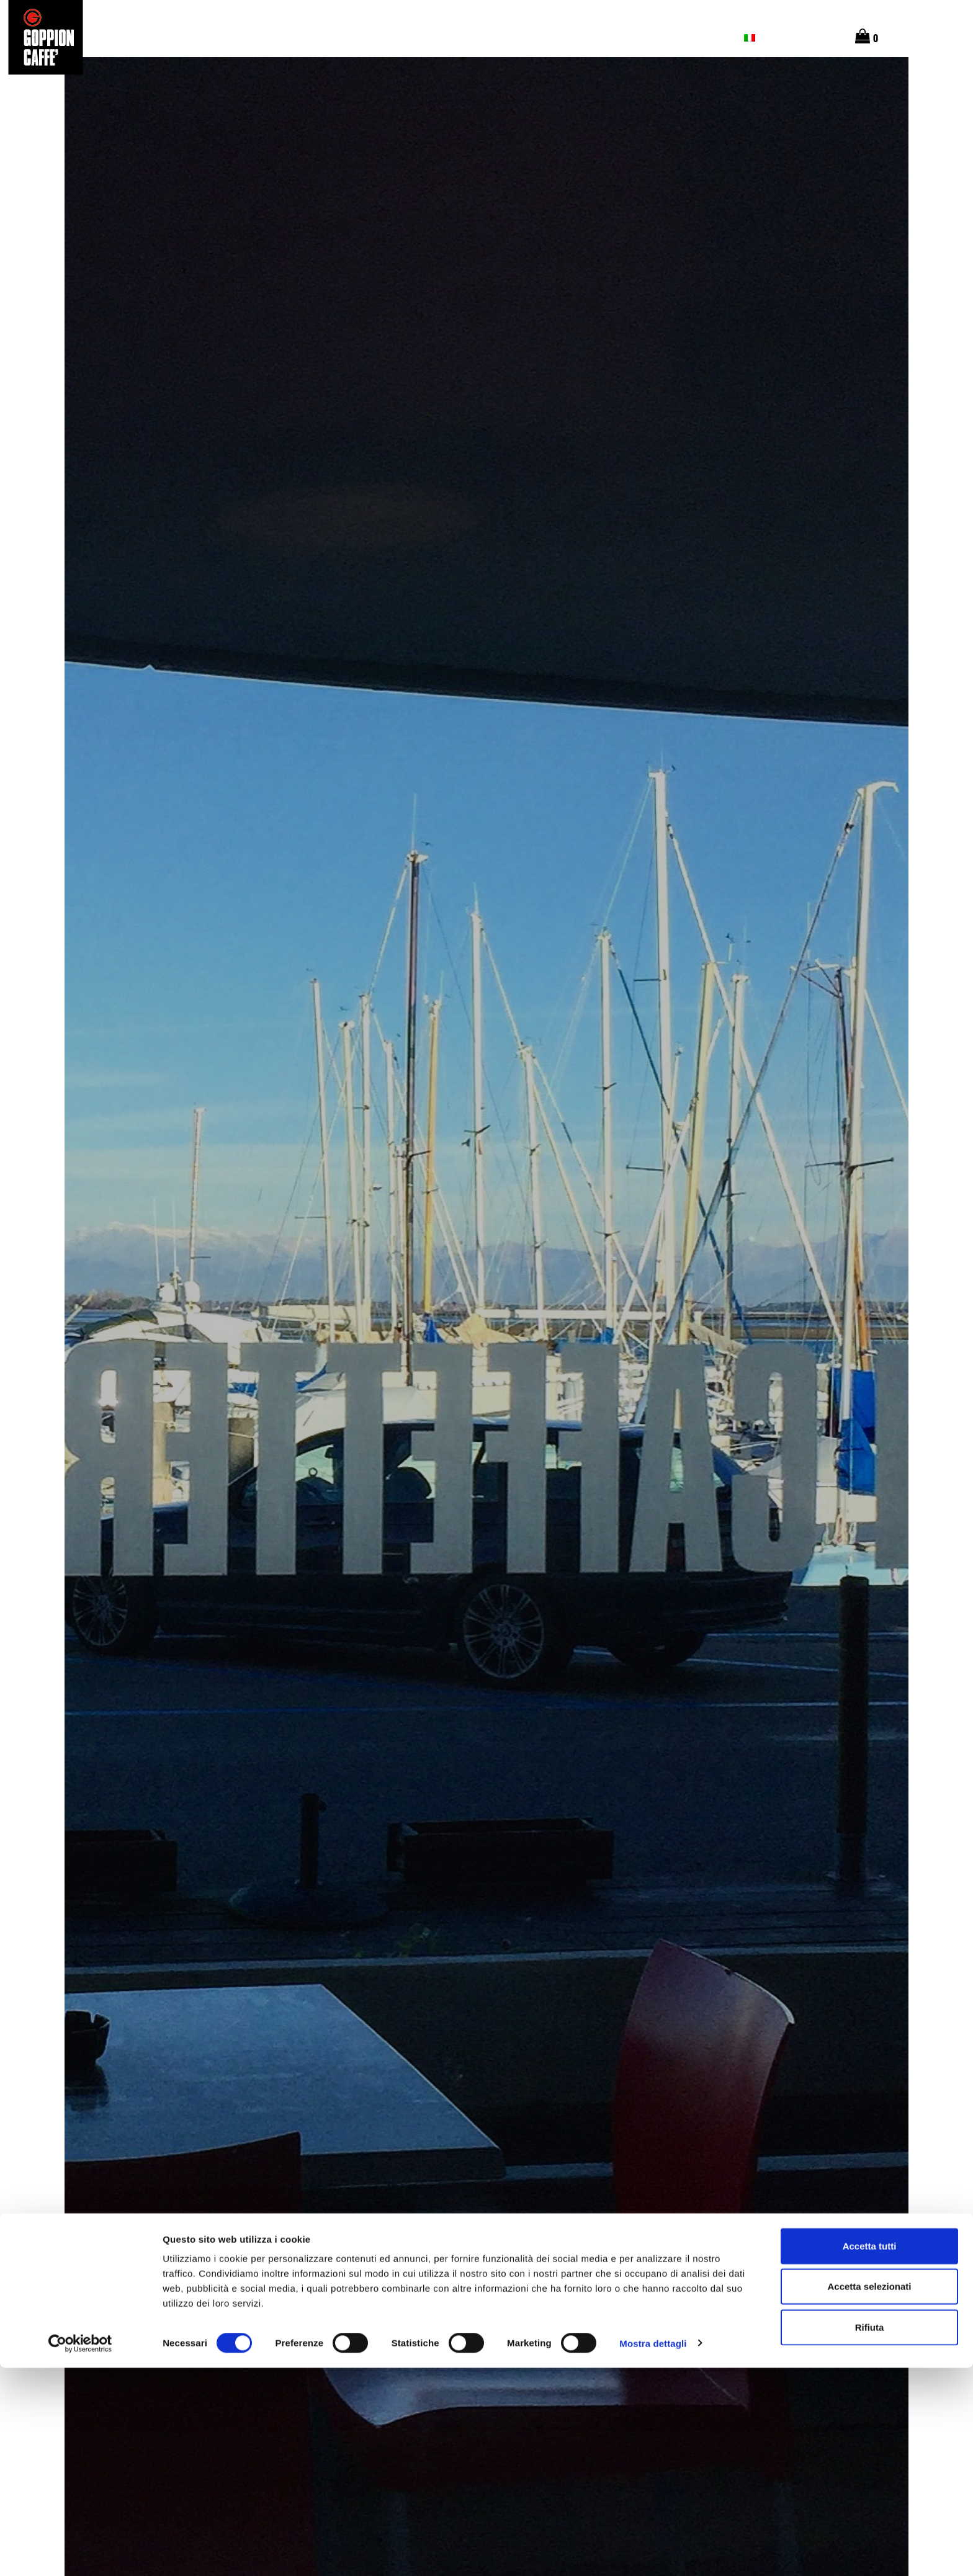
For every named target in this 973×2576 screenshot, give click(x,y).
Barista (534, 37)
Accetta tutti (870, 2454)
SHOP (648, 37)
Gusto (247, 37)
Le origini (189, 37)
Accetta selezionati (869, 2495)
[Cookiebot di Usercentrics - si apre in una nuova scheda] (80, 2551)
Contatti (703, 37)
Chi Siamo (393, 37)
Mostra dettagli (652, 2551)
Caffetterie (465, 37)
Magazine (596, 37)
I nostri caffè (317, 37)
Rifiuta (869, 2535)
